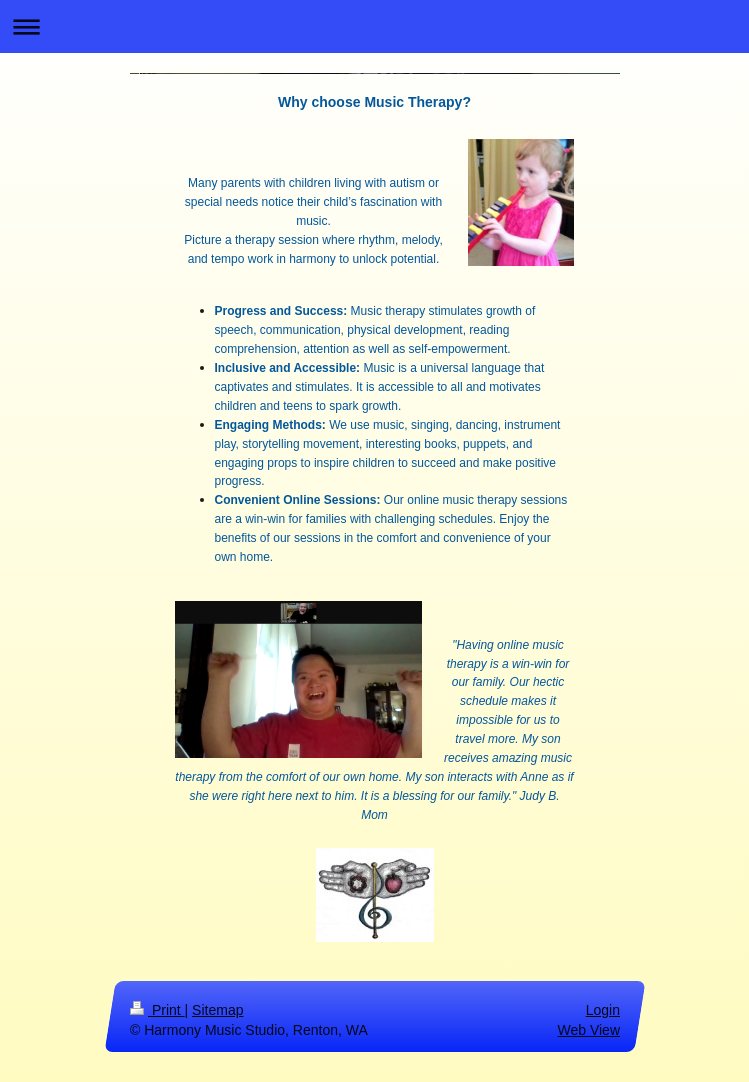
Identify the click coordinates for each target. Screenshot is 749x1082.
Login (602, 1010)
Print (157, 1010)
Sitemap (217, 1010)
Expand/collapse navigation (374, 26)
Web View (588, 1029)
